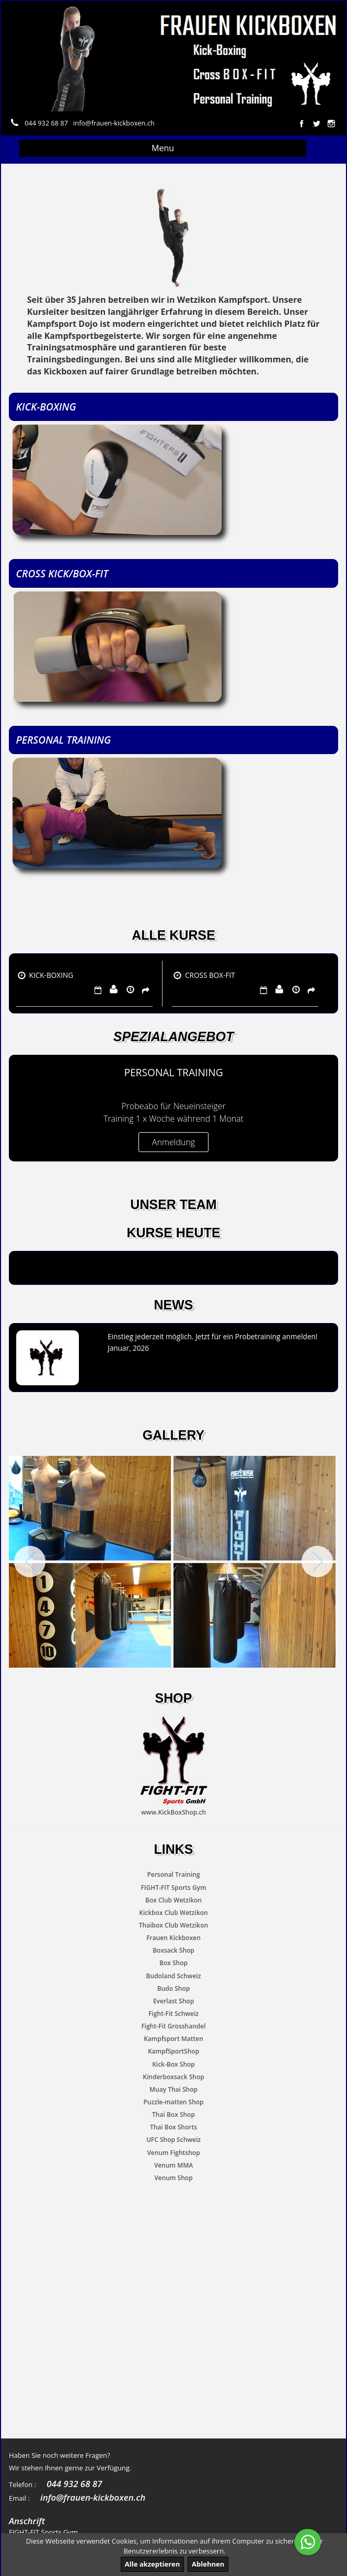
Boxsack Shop (173, 1950)
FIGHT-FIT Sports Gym (173, 1887)
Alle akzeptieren (152, 2564)
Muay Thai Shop (173, 2089)
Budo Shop (173, 1988)
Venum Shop (173, 2177)
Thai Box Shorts (173, 2127)
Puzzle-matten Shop (173, 2102)
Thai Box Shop (173, 2114)
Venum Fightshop (173, 2152)
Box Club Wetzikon (173, 1900)
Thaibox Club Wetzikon (173, 1925)
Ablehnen (208, 2564)
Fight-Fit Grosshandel (173, 2026)
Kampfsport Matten (173, 2038)
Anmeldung (173, 1142)
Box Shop (173, 1963)
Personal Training (173, 1875)
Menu (163, 148)
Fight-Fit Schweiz (173, 2013)
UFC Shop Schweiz (173, 2140)
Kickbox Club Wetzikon (173, 1912)
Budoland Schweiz (173, 1975)
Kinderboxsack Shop (173, 2076)
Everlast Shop (173, 2001)
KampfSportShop (173, 2051)
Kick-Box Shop (173, 2064)
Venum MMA (173, 2165)
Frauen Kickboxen (173, 1937)
